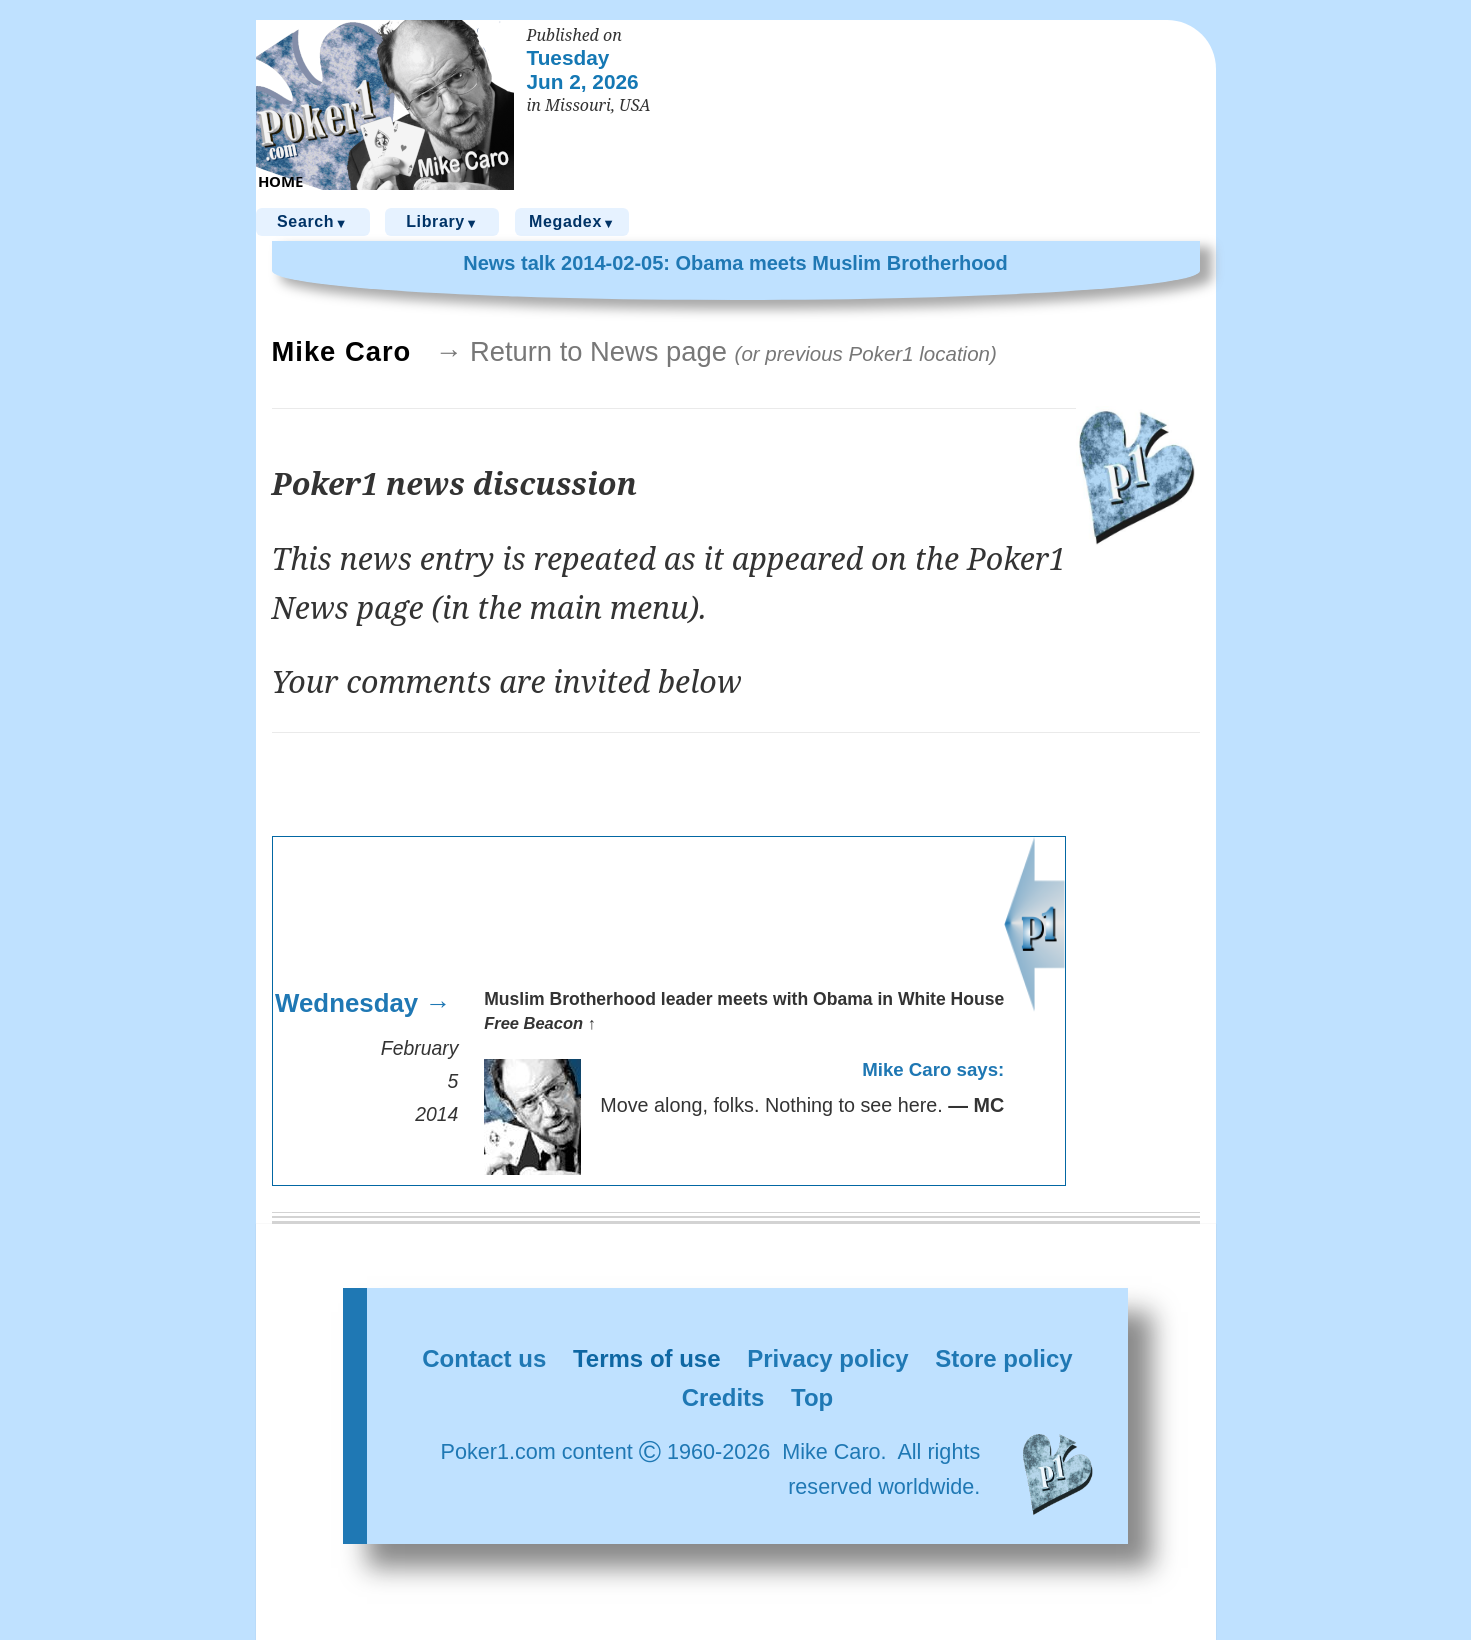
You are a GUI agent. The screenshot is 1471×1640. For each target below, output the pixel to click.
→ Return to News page (716, 351)
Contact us (484, 1358)
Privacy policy (827, 1358)
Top (812, 1397)
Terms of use (647, 1358)
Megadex (572, 222)
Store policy (1003, 1358)
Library (442, 222)
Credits (723, 1397)
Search (312, 222)
